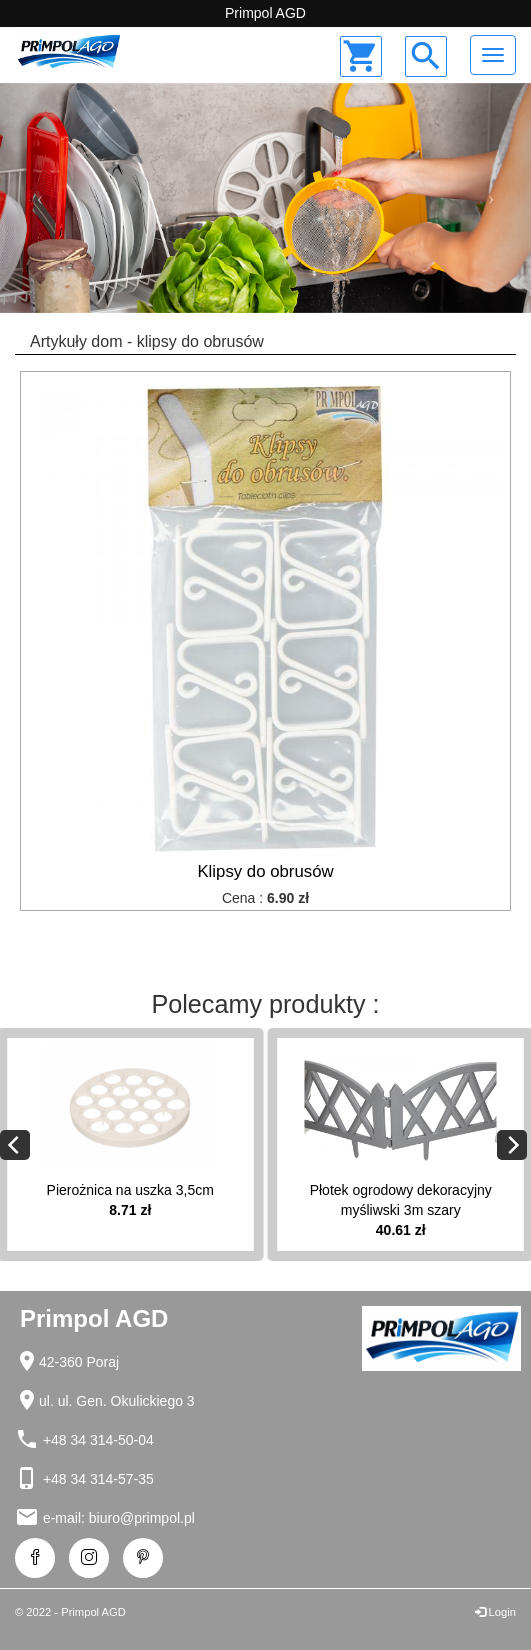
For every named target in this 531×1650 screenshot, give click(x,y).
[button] (40, 198)
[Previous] (15, 1145)
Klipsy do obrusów (265, 871)
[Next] (512, 1145)
